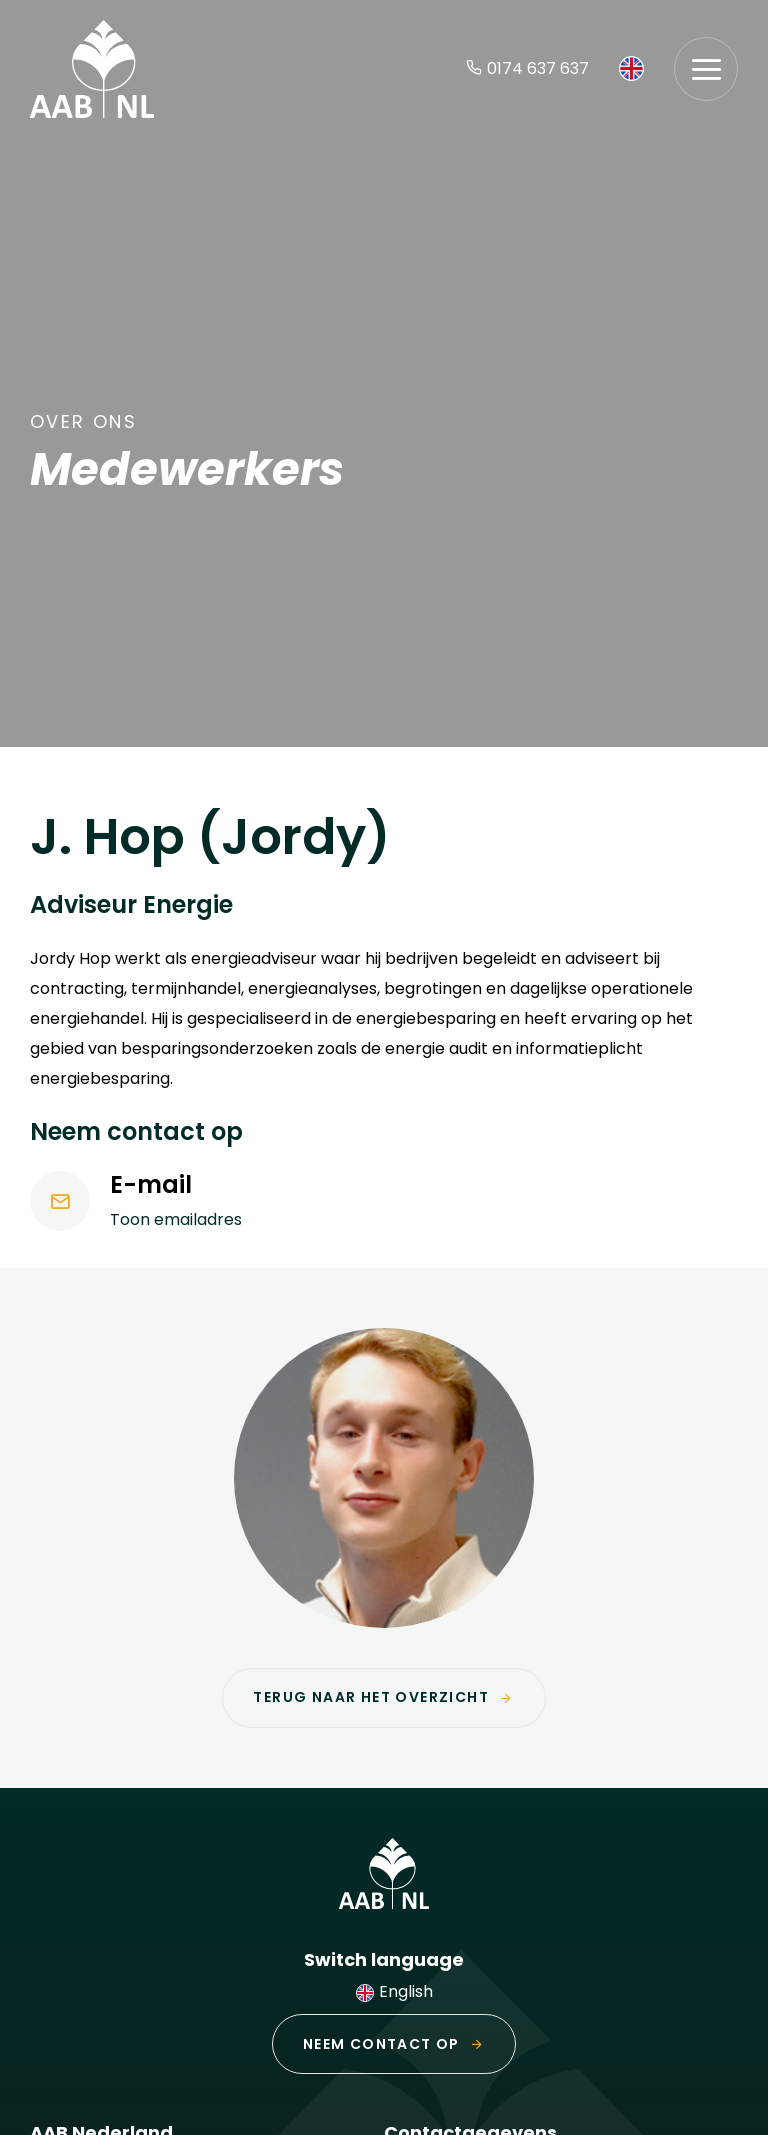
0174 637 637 (527, 68)
